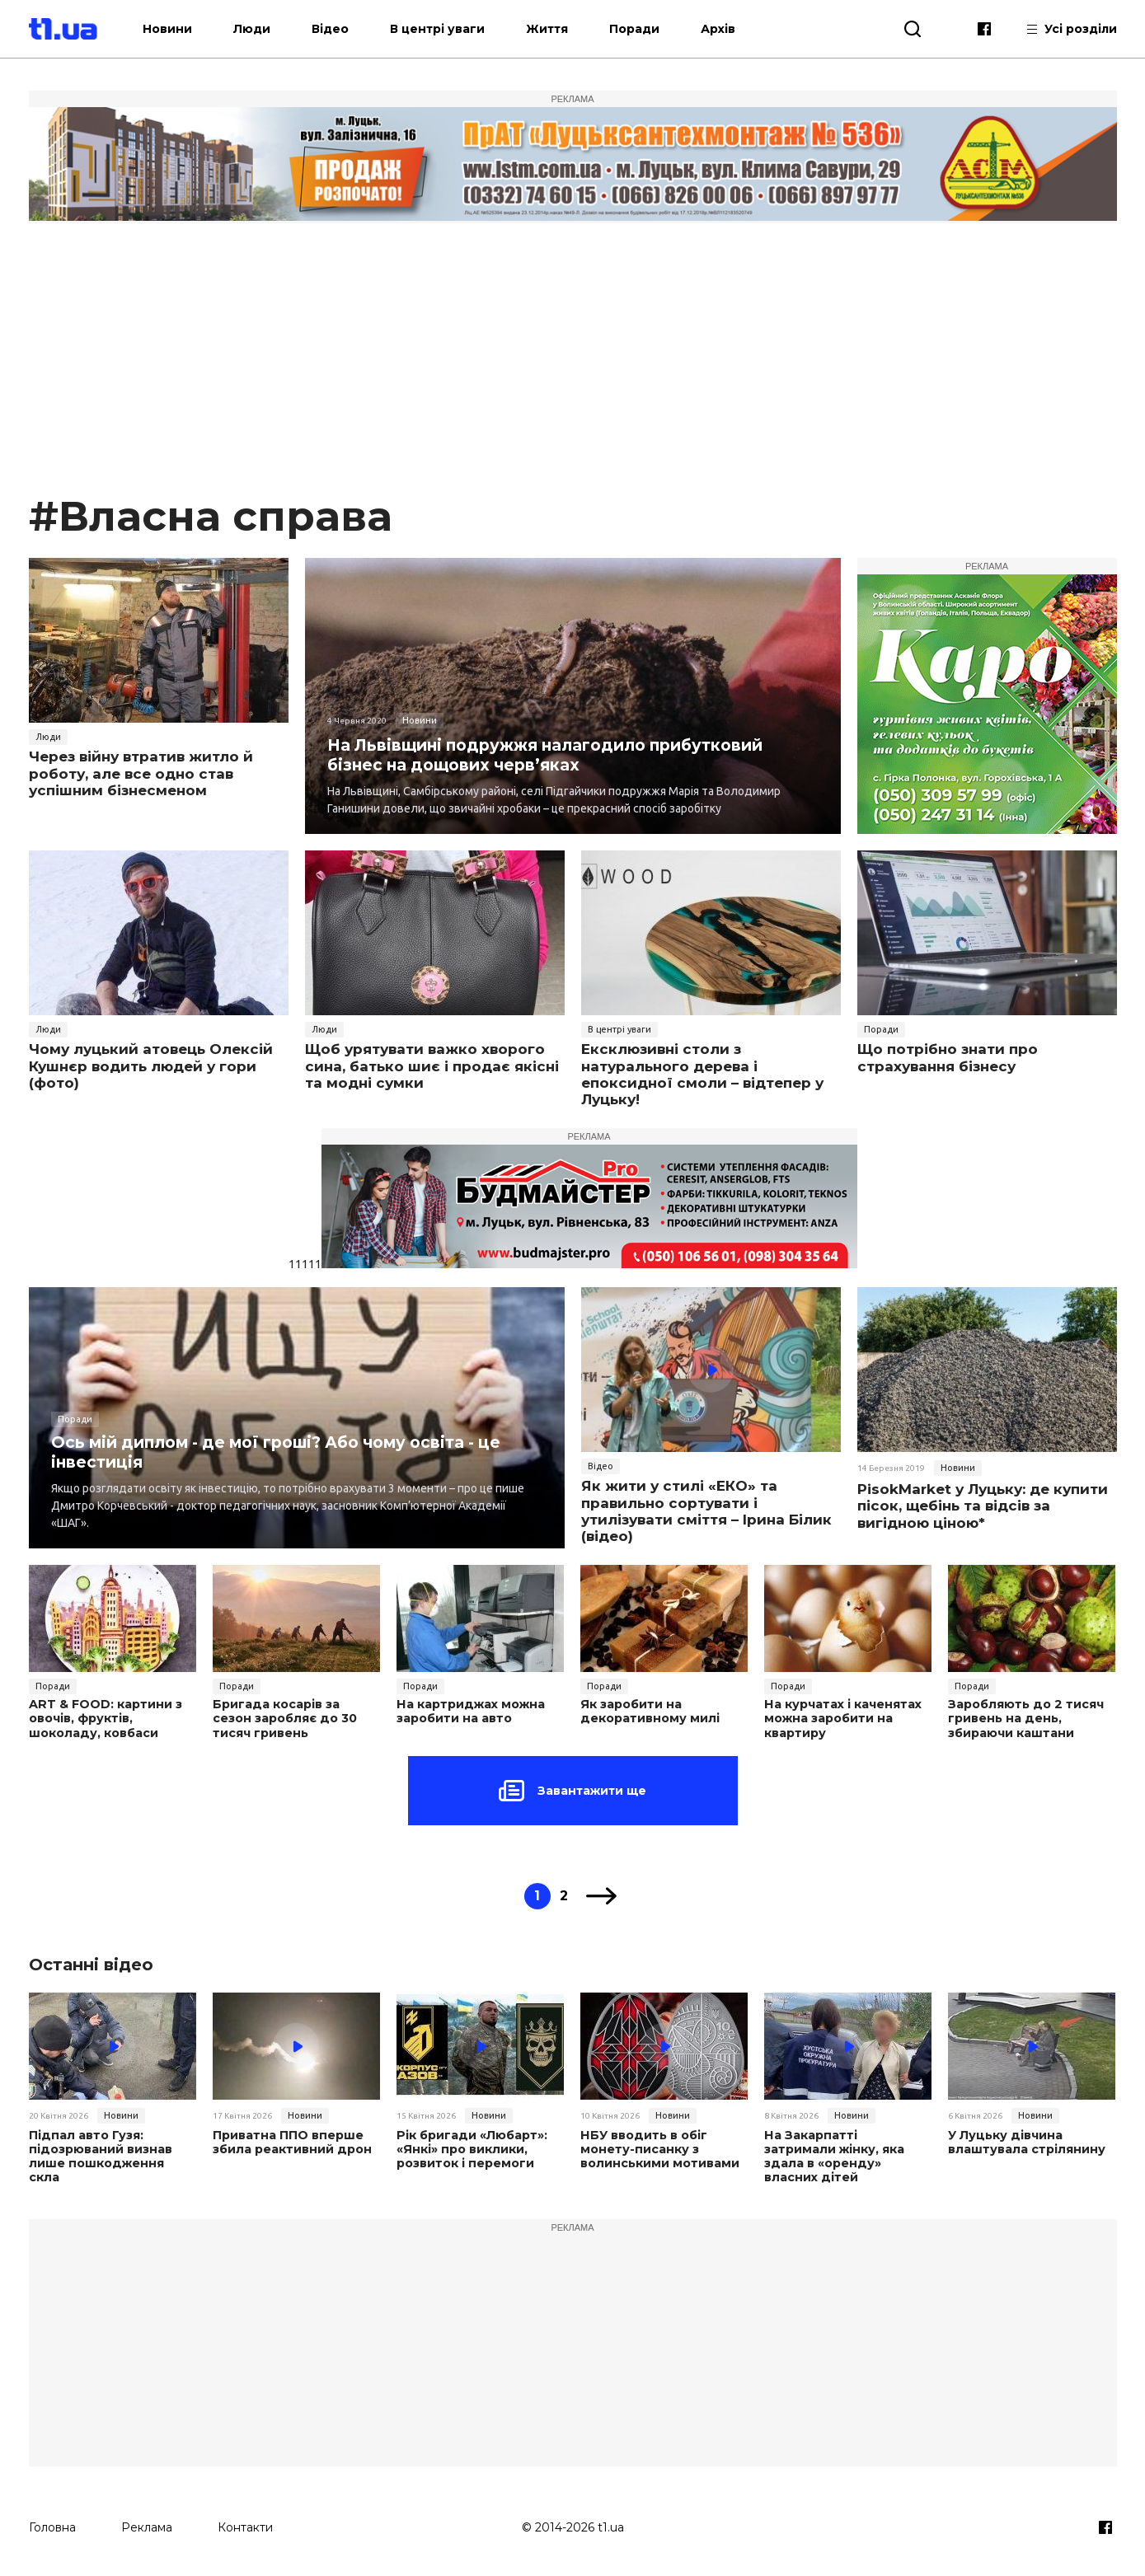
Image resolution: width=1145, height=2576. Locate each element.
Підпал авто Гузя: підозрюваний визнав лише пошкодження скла (112, 2148)
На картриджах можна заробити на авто (469, 1712)
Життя (570, 28)
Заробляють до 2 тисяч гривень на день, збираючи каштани (1024, 1718)
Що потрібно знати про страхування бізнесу (947, 1057)
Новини (190, 28)
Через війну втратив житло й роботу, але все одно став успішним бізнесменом (141, 773)
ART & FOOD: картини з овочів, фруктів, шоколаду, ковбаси (105, 1718)
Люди (274, 28)
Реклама (146, 2524)
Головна (52, 2524)
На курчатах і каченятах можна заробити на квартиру (841, 1718)
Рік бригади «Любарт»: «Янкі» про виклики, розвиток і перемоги (471, 2148)
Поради (657, 28)
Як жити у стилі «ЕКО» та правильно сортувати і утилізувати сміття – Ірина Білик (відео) (706, 1511)
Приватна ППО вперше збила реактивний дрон (291, 2142)
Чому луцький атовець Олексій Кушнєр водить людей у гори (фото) (151, 1066)
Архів (741, 28)
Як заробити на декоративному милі (648, 1712)
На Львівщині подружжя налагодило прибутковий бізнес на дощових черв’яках (558, 754)
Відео (353, 28)
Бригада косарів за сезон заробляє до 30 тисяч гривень (296, 1718)
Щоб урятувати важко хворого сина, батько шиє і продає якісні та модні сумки (432, 1066)
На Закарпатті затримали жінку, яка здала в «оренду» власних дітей (845, 2148)
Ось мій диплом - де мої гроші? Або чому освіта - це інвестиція (290, 1451)
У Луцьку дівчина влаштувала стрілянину (1024, 2142)
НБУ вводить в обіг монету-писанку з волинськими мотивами (657, 2148)
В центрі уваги (460, 28)
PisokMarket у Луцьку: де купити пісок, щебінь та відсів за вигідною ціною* (982, 1506)
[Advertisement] (573, 366)
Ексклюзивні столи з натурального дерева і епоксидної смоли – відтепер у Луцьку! (702, 1074)
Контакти (245, 2524)
